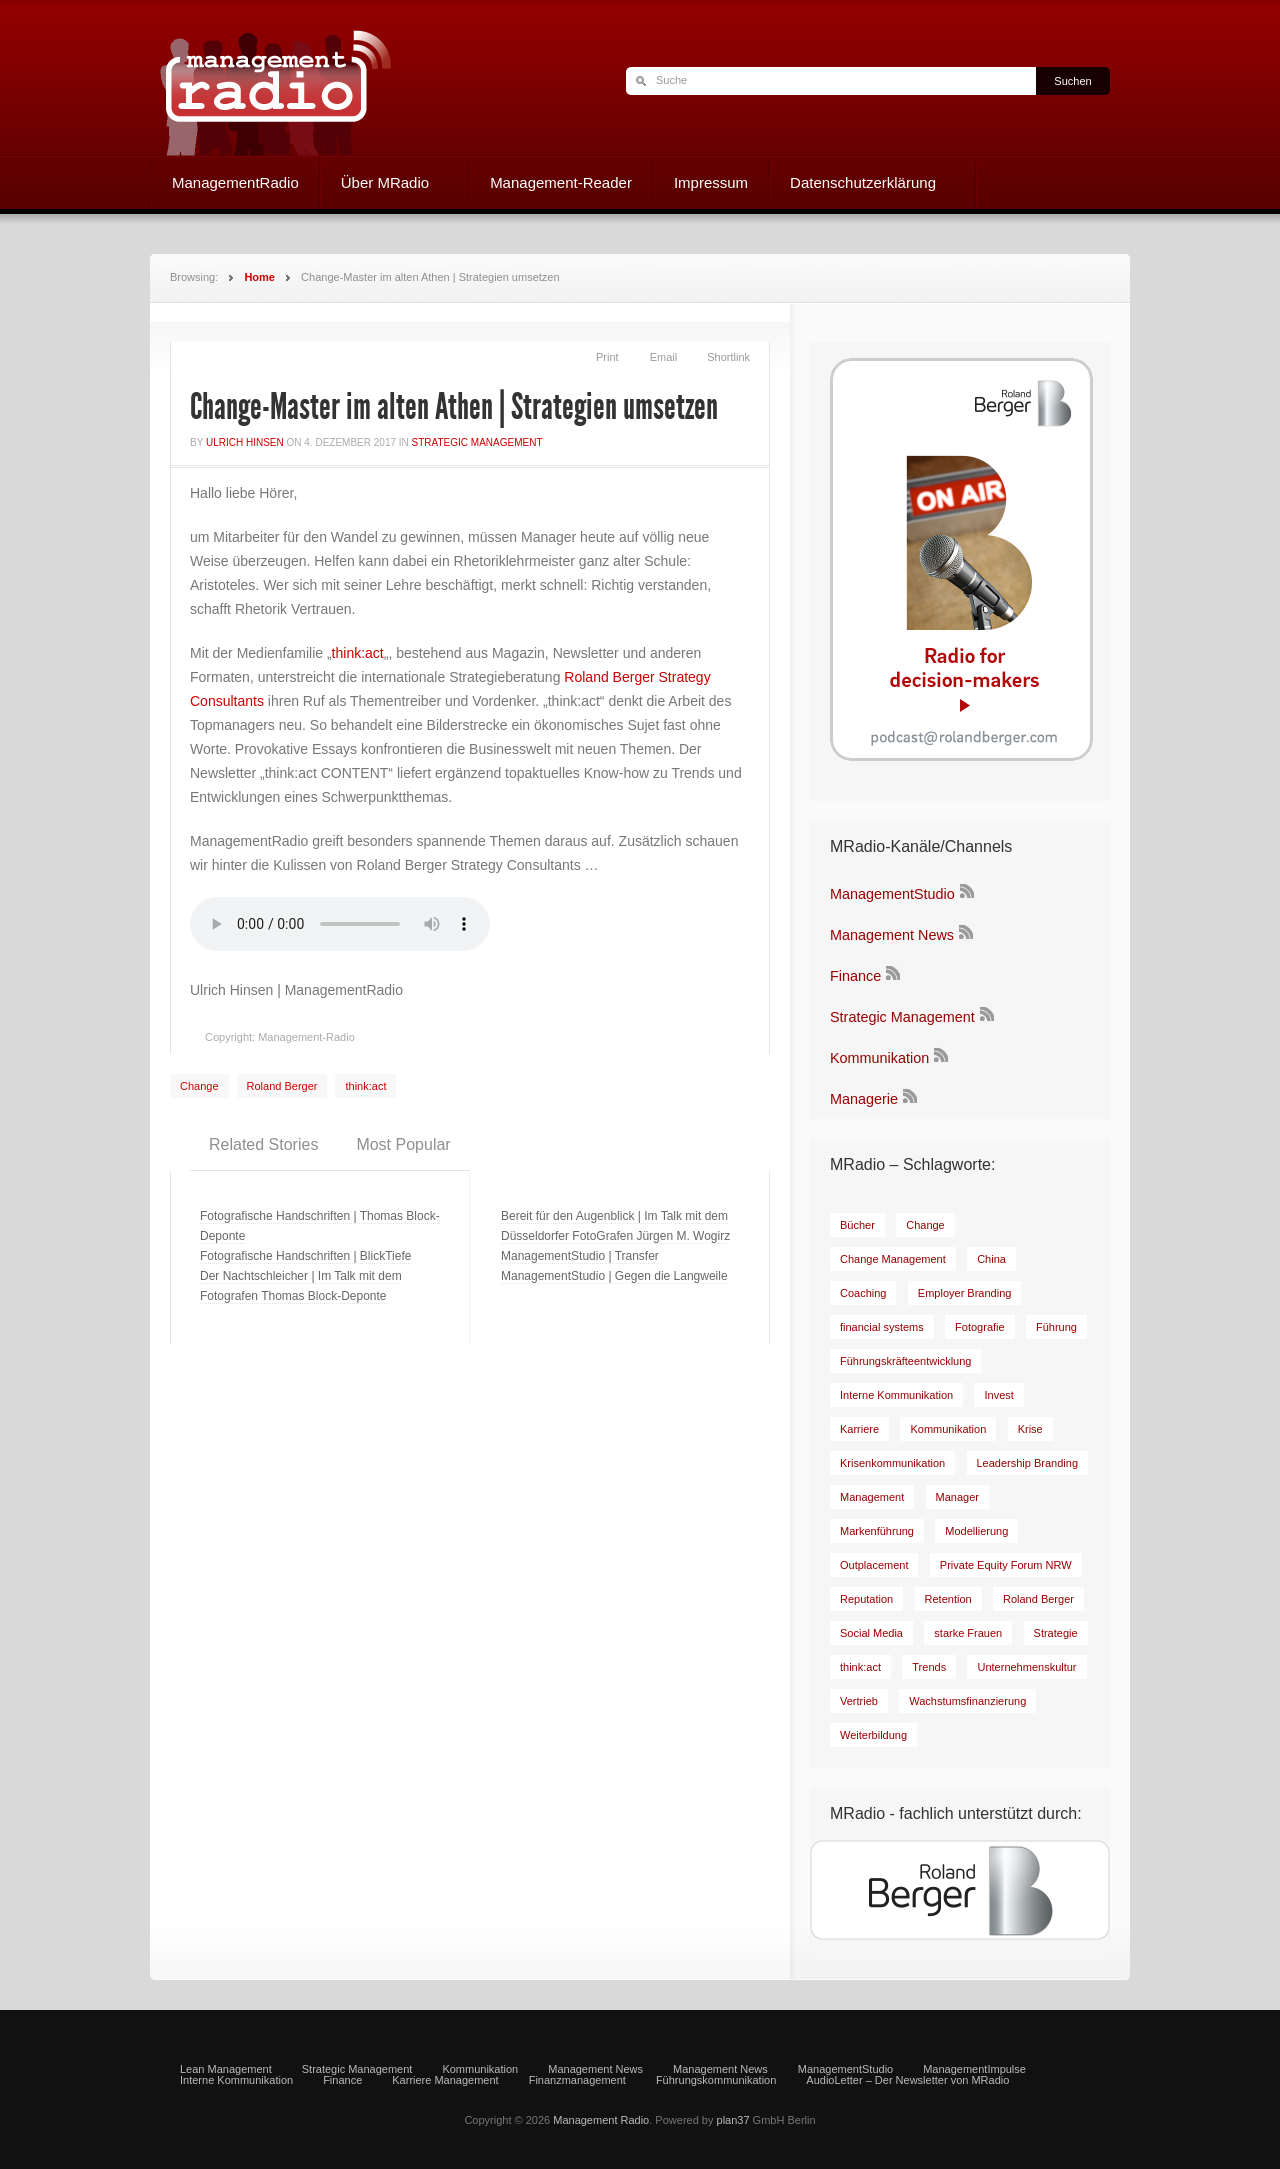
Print (607, 357)
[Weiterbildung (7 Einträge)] (873, 1735)
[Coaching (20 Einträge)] (863, 1293)
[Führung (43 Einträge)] (1056, 1327)
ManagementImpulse (974, 2069)
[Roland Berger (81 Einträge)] (1038, 1599)
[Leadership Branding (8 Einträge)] (1028, 1463)
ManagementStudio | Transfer (580, 1256)
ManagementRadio (235, 182)
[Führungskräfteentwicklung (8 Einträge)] (905, 1361)
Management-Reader (561, 182)
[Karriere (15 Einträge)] (859, 1429)
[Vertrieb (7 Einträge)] (859, 1701)
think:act (358, 653)
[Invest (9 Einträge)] (998, 1395)
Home (259, 277)
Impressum (711, 182)
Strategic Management (477, 442)
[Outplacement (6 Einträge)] (874, 1565)
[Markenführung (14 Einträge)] (877, 1531)
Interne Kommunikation (236, 2080)
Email (664, 357)
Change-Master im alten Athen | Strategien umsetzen (454, 407)
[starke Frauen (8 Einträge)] (968, 1633)
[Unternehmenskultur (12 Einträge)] (1026, 1667)
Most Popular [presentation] (403, 1144)
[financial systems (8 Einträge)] (882, 1327)
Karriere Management (445, 2080)
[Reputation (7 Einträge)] (866, 1599)
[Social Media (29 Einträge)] (871, 1633)
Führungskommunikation (716, 2080)
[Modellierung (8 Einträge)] (976, 1531)
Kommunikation (879, 1058)
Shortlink (728, 357)
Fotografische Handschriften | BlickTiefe (305, 1256)
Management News (892, 935)
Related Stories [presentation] (263, 1144)
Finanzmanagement (577, 2080)
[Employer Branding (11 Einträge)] (965, 1293)
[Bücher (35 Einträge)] (857, 1225)
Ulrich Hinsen (245, 442)
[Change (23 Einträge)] (925, 1225)
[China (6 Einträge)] (991, 1259)
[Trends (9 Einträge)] (929, 1667)
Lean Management (226, 2069)
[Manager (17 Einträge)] (957, 1497)
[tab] (263, 1145)
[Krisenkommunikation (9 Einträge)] (892, 1463)
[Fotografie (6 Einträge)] (980, 1327)
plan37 (733, 2120)
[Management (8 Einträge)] (872, 1497)
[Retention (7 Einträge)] (948, 1599)
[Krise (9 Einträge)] (1030, 1429)
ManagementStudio (892, 894)
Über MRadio (384, 185)
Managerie (864, 1099)
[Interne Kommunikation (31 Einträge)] (896, 1395)
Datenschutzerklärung (862, 185)
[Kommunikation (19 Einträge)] (948, 1429)
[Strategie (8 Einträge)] (1056, 1633)
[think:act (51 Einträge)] (860, 1667)
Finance (855, 976)
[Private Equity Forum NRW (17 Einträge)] (1006, 1565)
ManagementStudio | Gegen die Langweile (614, 1276)
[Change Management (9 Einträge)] (893, 1259)
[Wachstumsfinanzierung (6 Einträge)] (967, 1701)
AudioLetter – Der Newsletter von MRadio (907, 2080)
